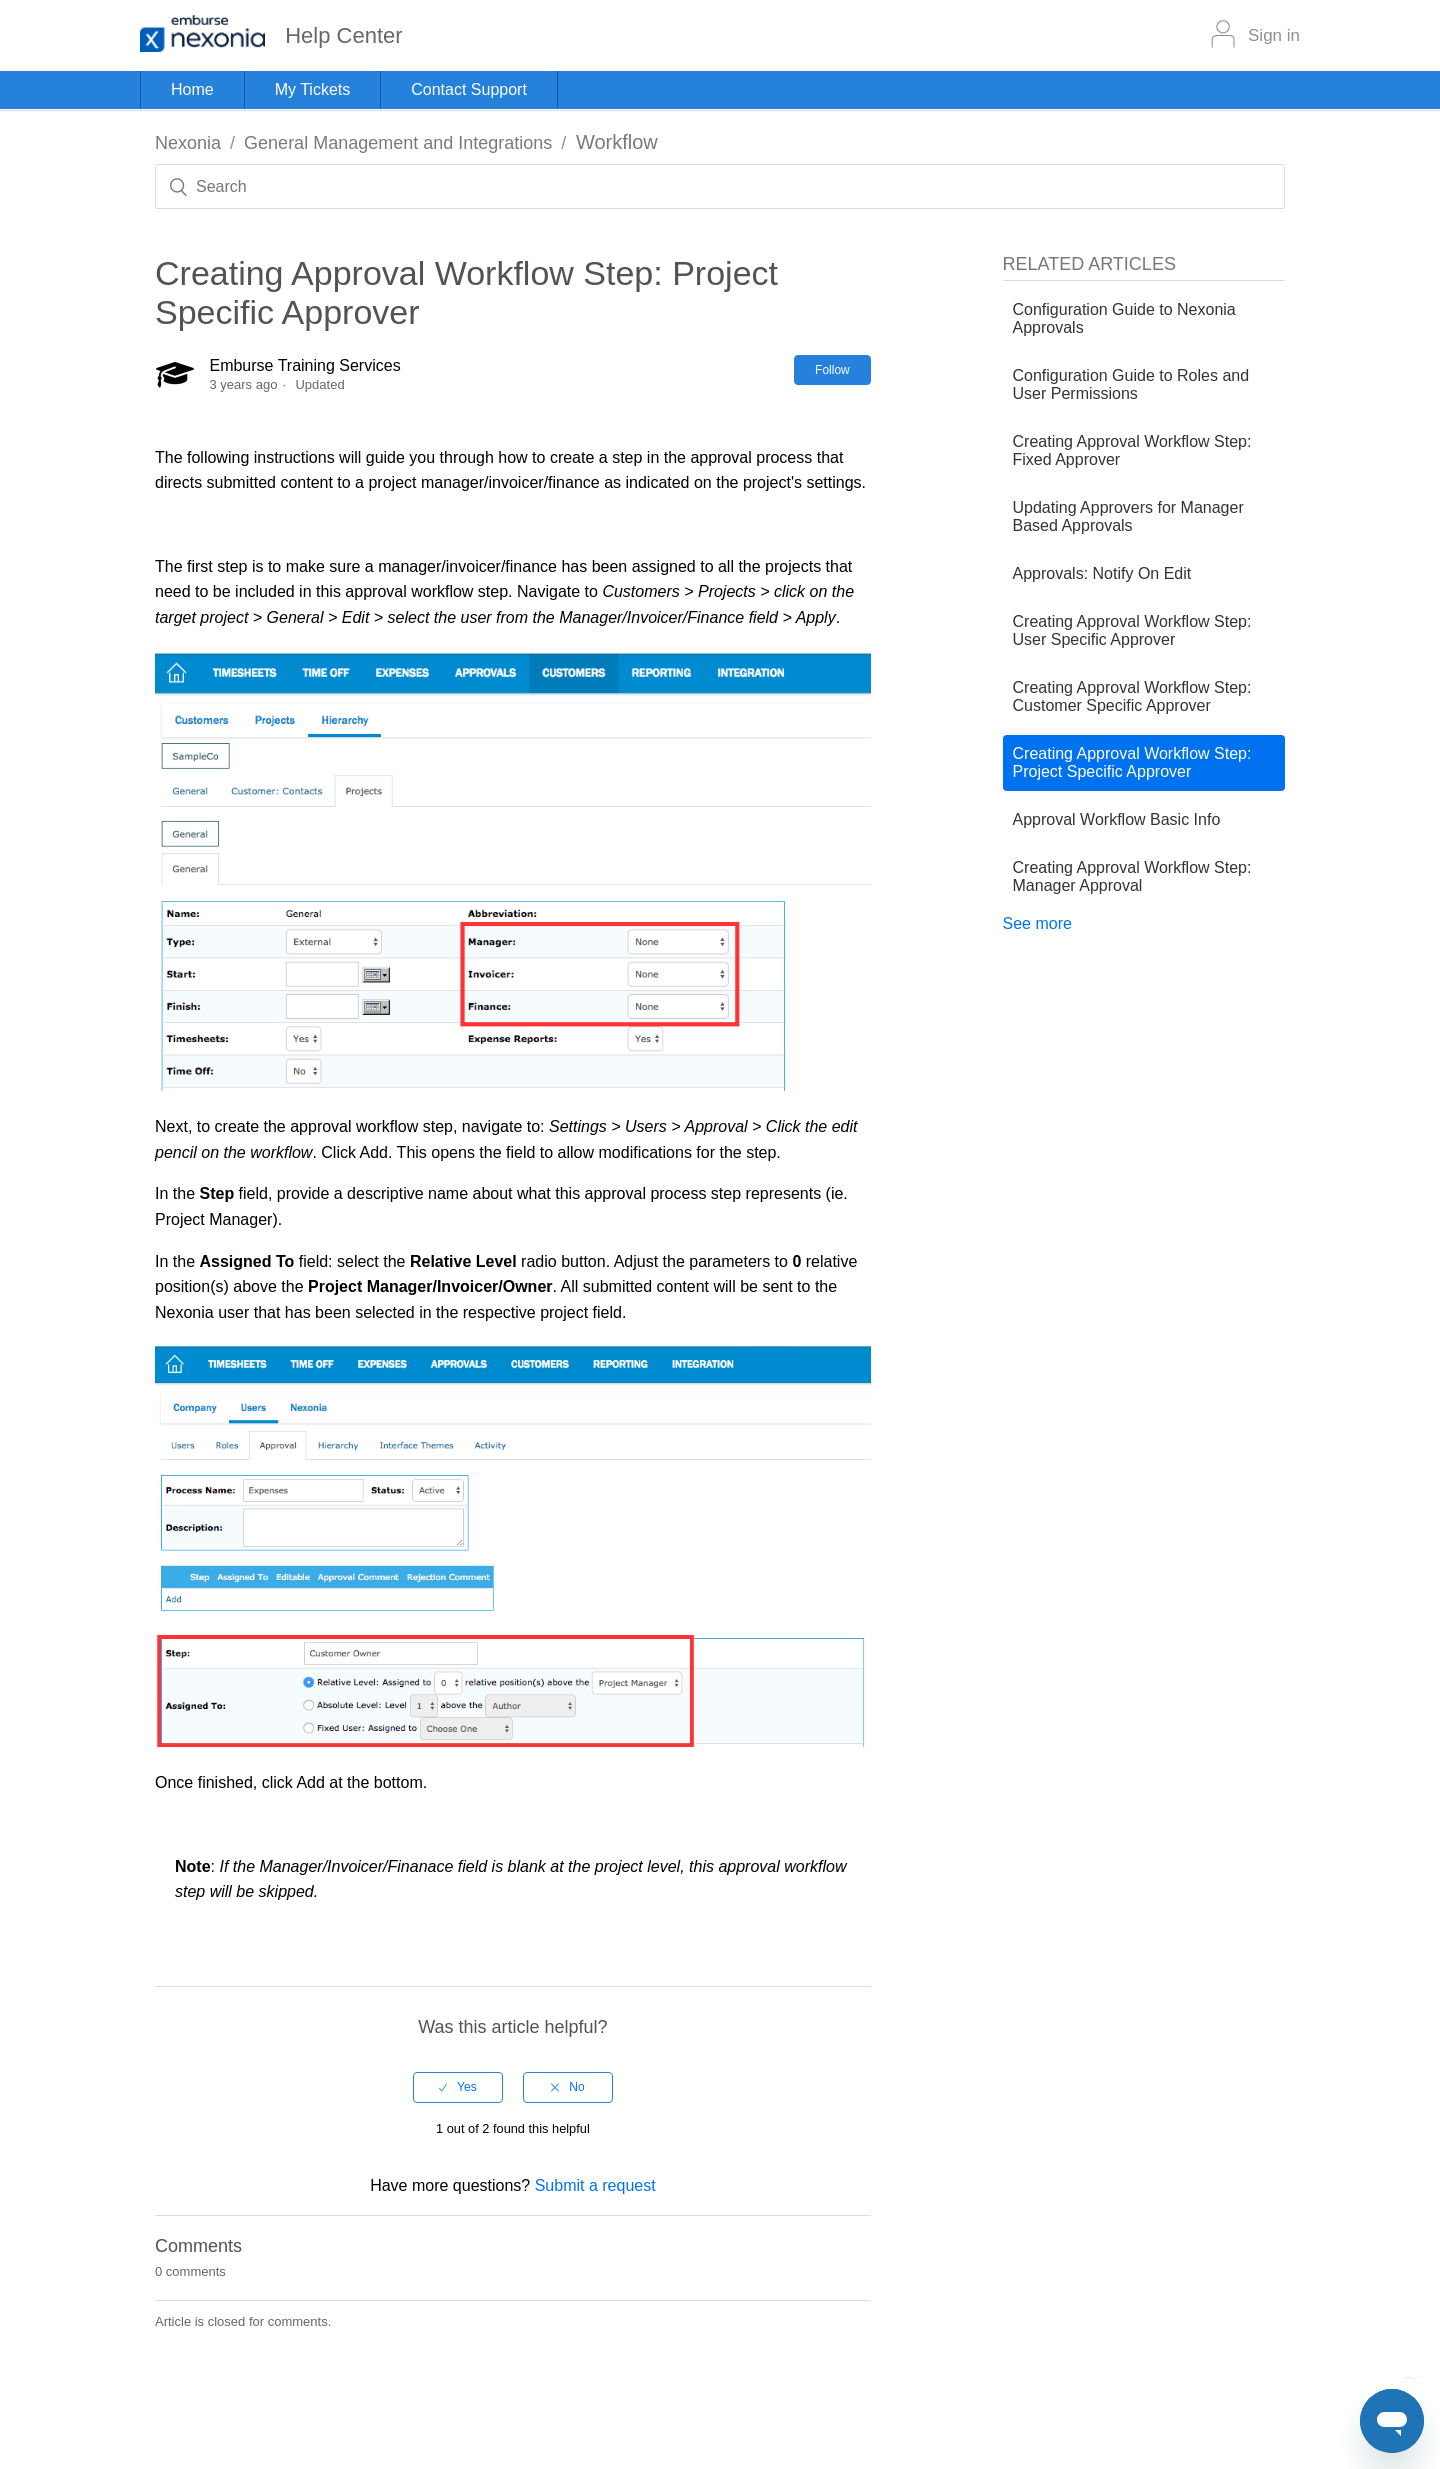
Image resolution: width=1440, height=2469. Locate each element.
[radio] (458, 2087)
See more (1037, 923)
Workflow (617, 142)
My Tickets (313, 89)
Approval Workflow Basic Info (1117, 819)
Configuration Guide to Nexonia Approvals (1124, 318)
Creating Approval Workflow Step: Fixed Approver (1132, 450)
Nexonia (188, 143)
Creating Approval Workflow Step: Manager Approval (1132, 876)
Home (192, 89)
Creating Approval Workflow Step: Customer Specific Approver (1132, 696)
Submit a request (595, 2185)
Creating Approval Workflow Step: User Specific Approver (1132, 630)
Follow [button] (832, 370)
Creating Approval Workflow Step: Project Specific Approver (1132, 762)
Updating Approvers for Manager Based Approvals (1128, 516)
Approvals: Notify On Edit (1102, 573)
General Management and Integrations (398, 143)
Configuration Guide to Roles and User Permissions (1131, 384)
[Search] (720, 186)
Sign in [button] (1274, 35)
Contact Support (469, 89)
